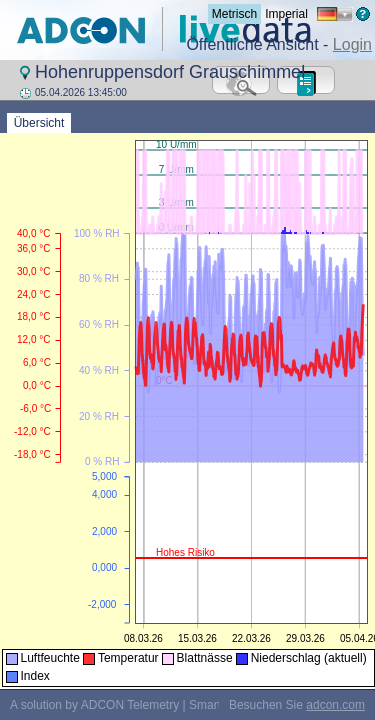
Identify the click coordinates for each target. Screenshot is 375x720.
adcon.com (335, 705)
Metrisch (234, 14)
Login (352, 44)
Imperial (286, 14)
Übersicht (39, 123)
